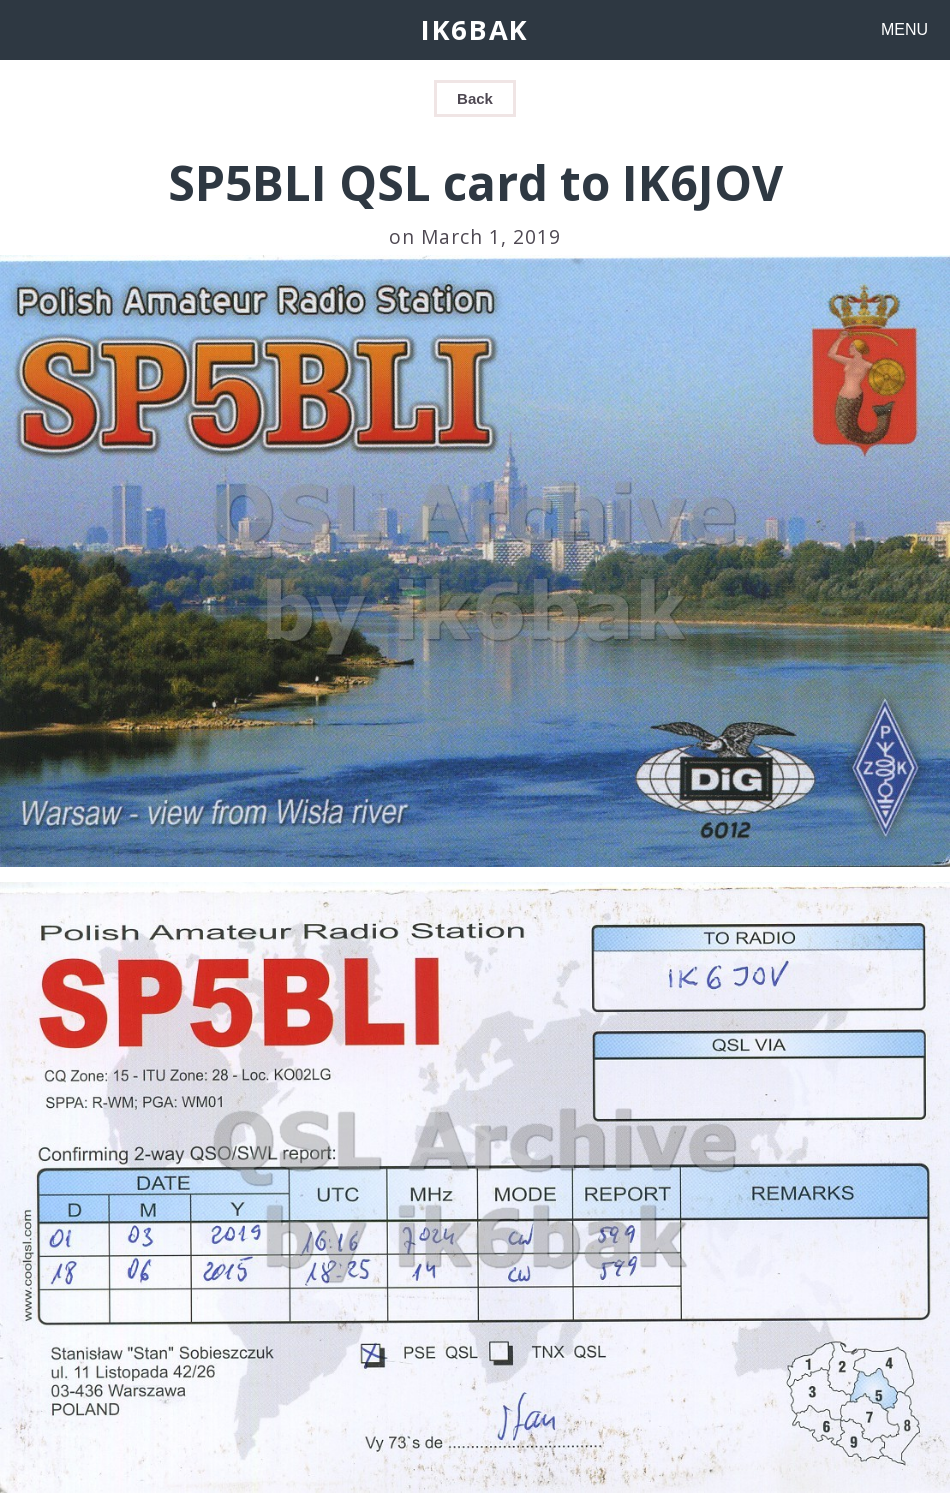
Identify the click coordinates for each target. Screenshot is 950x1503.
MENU (904, 29)
